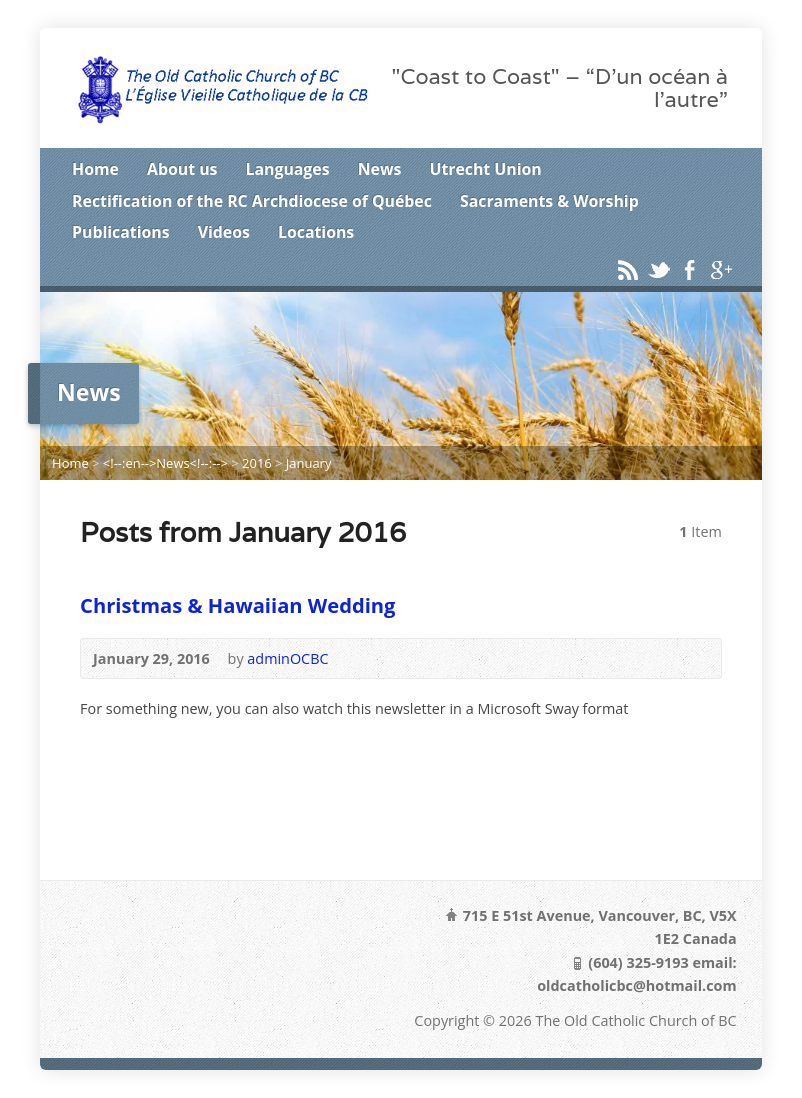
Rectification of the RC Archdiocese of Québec (252, 201)
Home (95, 169)
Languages (288, 169)
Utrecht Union (485, 169)
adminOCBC (287, 658)
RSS (627, 269)
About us (182, 169)
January (309, 463)
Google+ (720, 269)
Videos (224, 232)
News (380, 169)
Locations (316, 232)
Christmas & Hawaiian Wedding (237, 605)
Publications (121, 232)
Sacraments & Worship (549, 201)
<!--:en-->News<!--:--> (165, 463)
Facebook (689, 269)
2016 (257, 463)
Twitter (658, 269)
